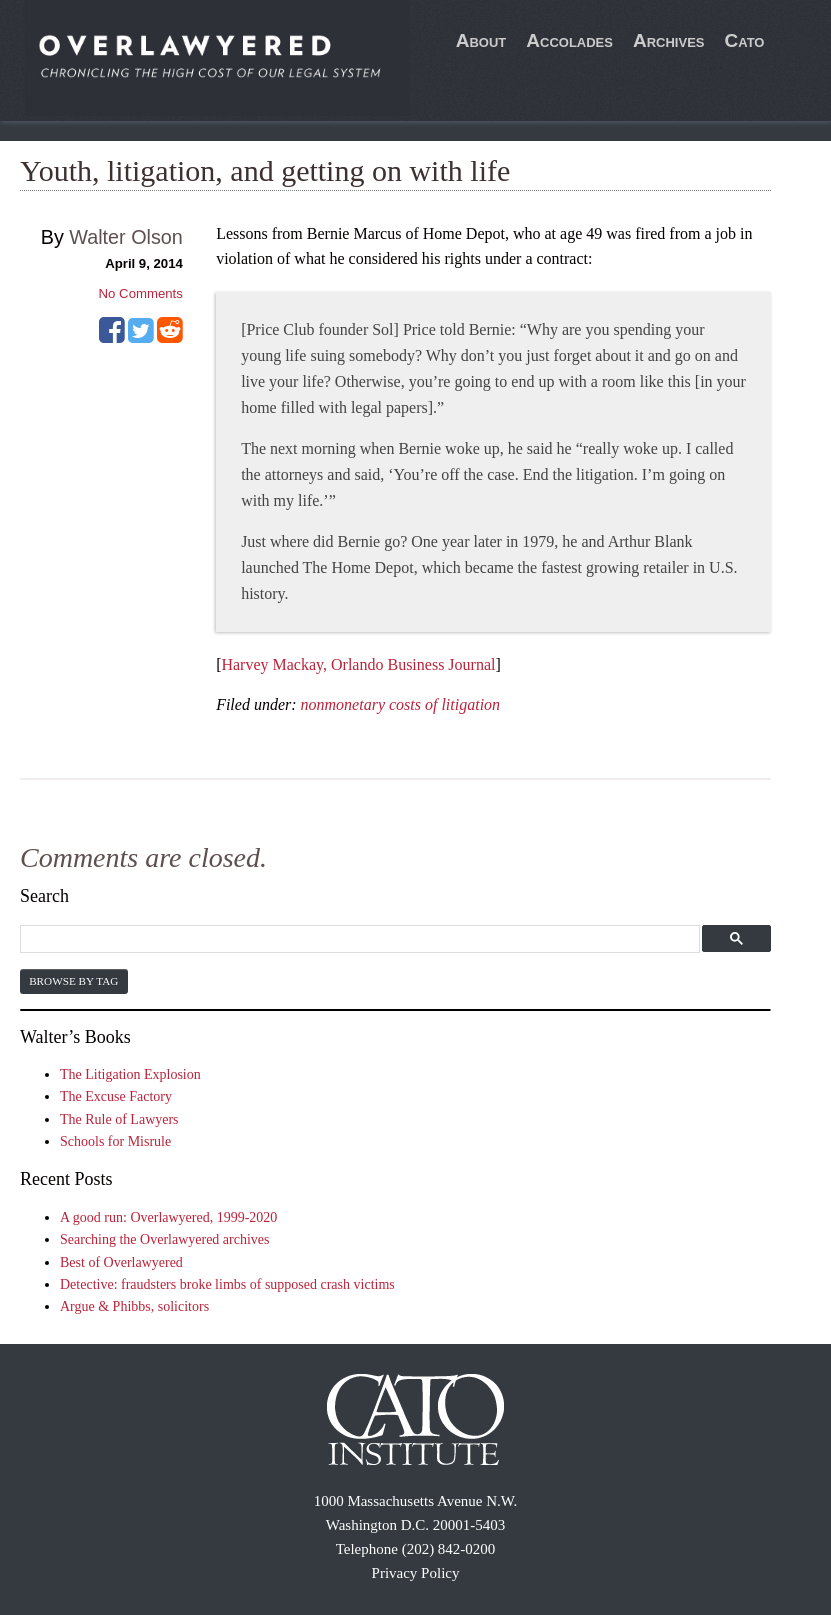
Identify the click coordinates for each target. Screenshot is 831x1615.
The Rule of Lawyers (119, 1119)
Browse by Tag (73, 981)
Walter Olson (126, 237)
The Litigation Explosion (130, 1074)
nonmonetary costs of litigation (401, 704)
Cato (744, 40)
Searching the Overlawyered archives (165, 1239)
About (481, 40)
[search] (357, 939)
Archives (669, 40)
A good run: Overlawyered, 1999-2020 (168, 1217)
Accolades (569, 40)
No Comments (141, 293)
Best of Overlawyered (121, 1262)
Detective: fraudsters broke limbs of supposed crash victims (227, 1284)
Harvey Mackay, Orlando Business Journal (358, 664)
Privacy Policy (416, 1573)
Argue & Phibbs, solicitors (134, 1306)
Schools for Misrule (115, 1141)
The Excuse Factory (116, 1096)
